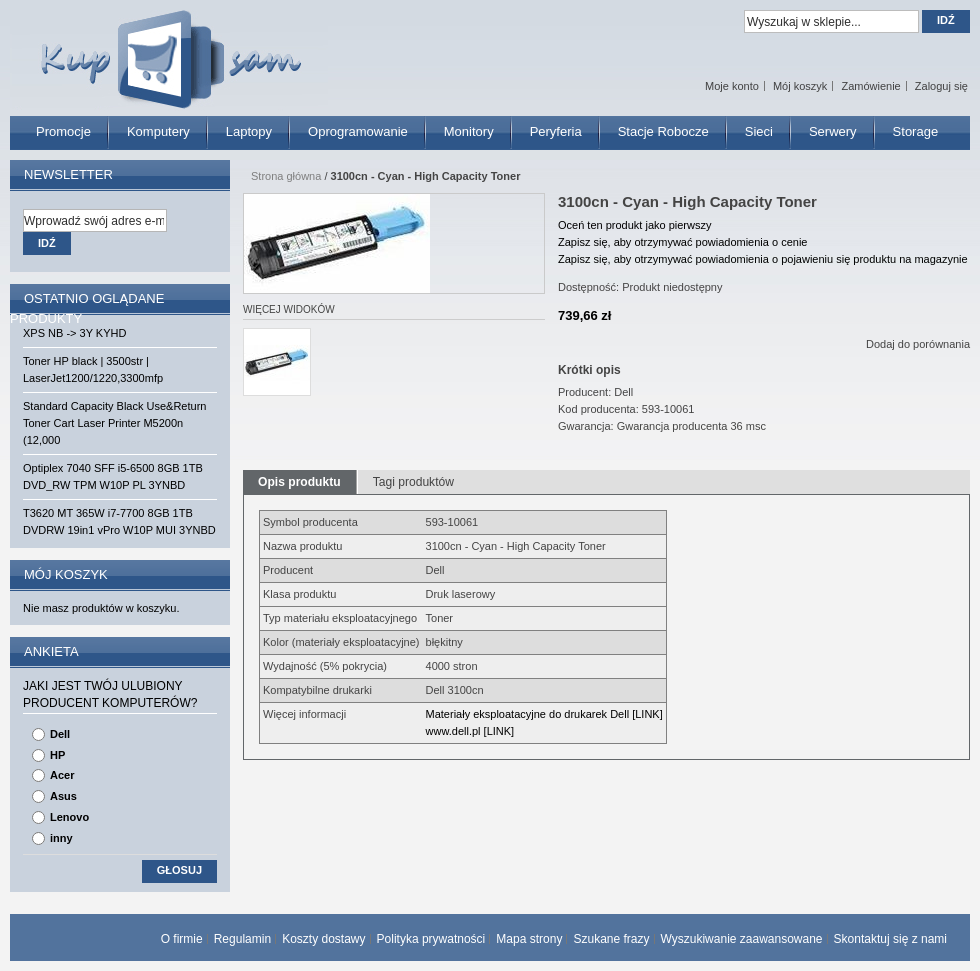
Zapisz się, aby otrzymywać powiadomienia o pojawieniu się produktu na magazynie (763, 259)
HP (57, 755)
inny (61, 838)
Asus (63, 796)
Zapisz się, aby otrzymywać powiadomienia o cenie (682, 242)
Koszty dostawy (323, 939)
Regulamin (242, 939)
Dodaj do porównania (918, 344)
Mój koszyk (800, 86)
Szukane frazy (611, 939)
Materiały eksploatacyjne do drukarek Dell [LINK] (544, 714)
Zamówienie (870, 86)
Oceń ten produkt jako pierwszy (634, 225)
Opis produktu (299, 482)
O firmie (182, 939)
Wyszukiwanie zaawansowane (742, 939)
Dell (60, 734)
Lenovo (69, 817)
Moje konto (732, 86)
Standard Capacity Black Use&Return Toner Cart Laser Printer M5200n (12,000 (114, 423)
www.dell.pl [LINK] (470, 731)
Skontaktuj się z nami (890, 939)
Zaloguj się (941, 86)
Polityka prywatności (431, 939)
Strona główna (286, 176)
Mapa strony (529, 939)
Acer (62, 775)
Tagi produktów (413, 482)
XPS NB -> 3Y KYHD (74, 333)
